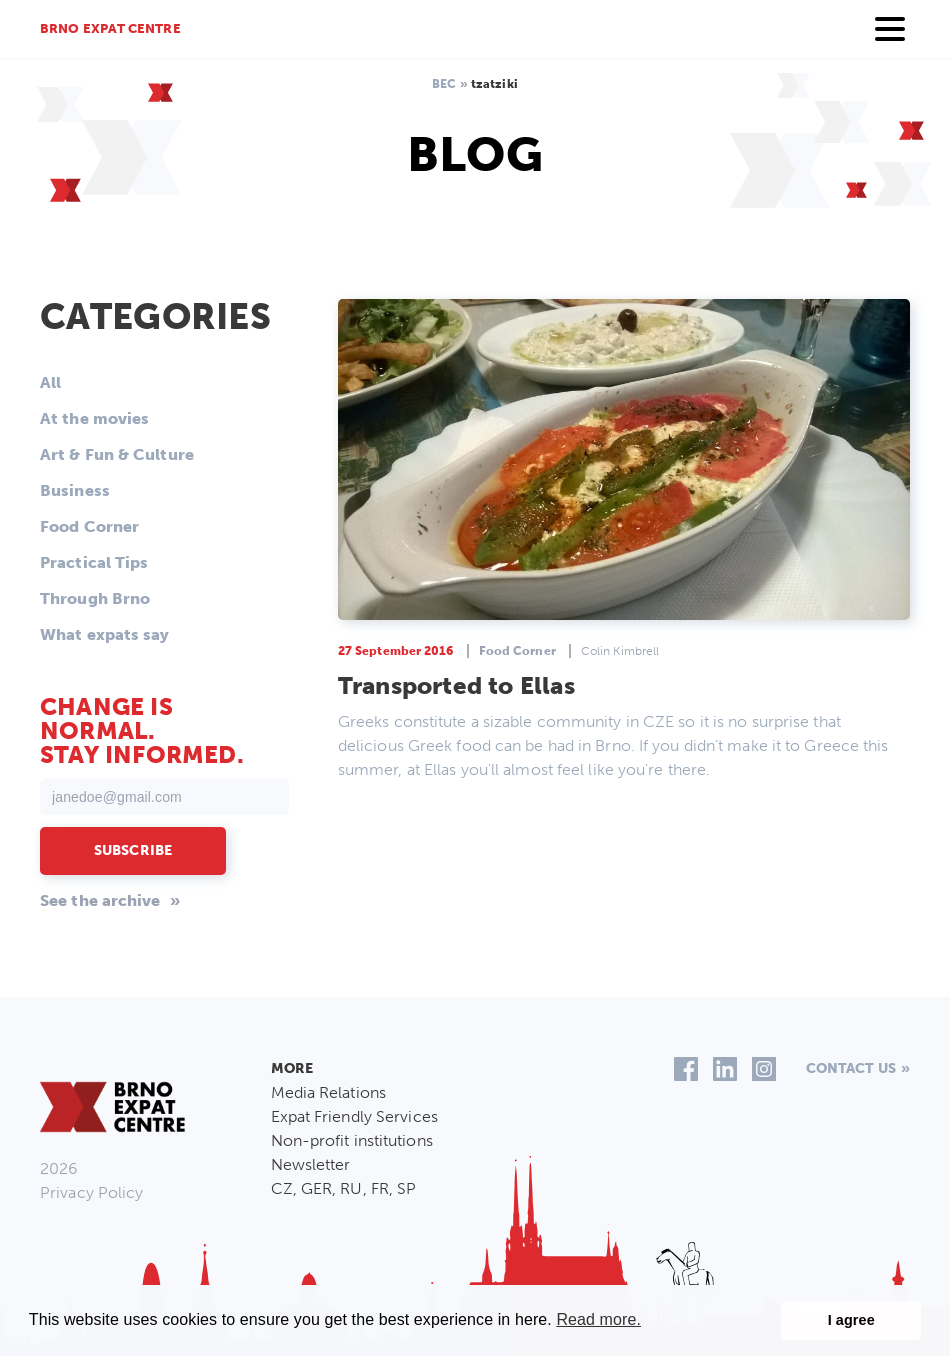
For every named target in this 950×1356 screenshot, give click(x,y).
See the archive (100, 900)
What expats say (105, 634)
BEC (444, 84)
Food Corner (89, 526)
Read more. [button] (598, 1319)
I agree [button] (851, 1320)
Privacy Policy (91, 1192)
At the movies (94, 418)
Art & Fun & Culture (117, 454)
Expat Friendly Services (354, 1116)
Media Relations (329, 1092)
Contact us (851, 1068)
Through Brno (95, 598)
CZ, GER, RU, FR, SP (344, 1188)
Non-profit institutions (352, 1140)
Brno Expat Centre (110, 28)
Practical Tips (94, 562)
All (50, 382)
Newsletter (311, 1164)
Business (75, 490)
